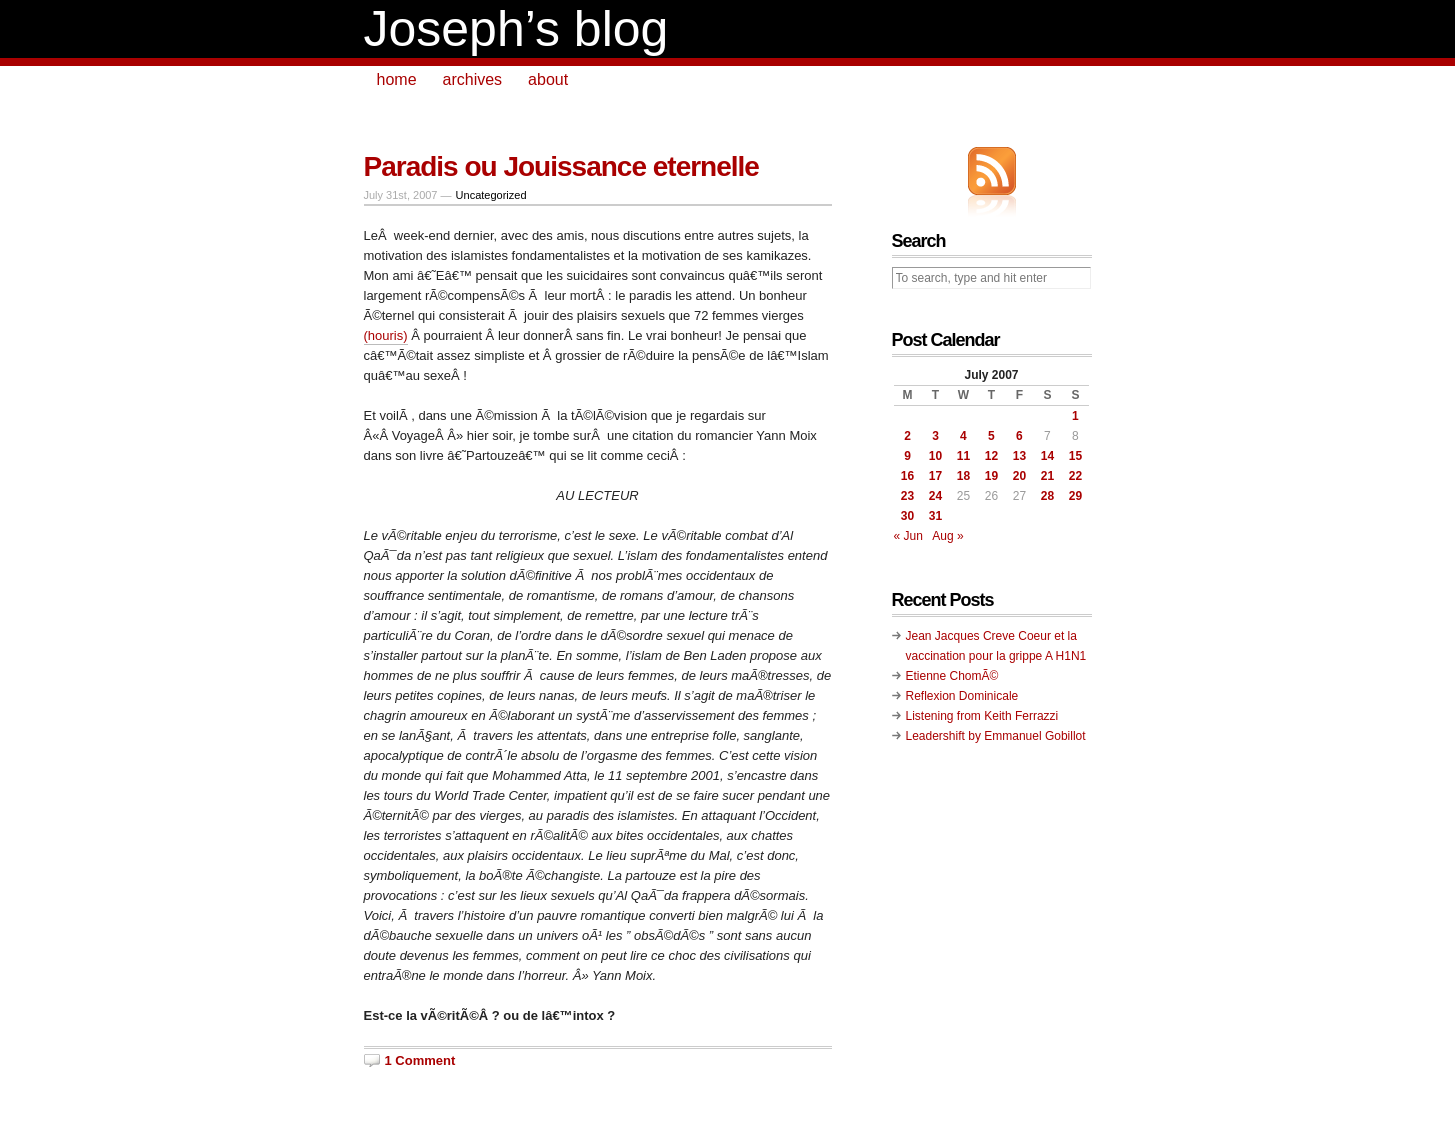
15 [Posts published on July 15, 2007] (1075, 456)
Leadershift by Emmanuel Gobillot (996, 736)
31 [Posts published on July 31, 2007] (935, 516)
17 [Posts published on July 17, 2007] (935, 476)
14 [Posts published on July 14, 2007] (1047, 456)
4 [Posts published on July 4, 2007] (963, 436)
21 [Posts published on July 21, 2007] (1047, 476)
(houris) (386, 335)
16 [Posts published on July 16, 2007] (907, 476)
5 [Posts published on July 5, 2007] (991, 436)
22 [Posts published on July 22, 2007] (1075, 476)
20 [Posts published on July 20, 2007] (1019, 476)
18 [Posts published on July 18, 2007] (963, 476)
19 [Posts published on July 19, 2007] (991, 476)
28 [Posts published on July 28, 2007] (1047, 496)
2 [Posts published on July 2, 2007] (907, 436)
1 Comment (420, 1060)
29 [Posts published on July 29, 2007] (1075, 496)
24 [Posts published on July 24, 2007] (935, 496)
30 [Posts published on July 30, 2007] (907, 516)
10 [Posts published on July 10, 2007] (935, 456)
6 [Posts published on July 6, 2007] (1019, 436)
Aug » (947, 536)
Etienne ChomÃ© (952, 676)
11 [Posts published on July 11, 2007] (963, 456)
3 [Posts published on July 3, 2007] (935, 436)
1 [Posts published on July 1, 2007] (1075, 416)
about (548, 79)
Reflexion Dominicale (962, 696)
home (397, 79)
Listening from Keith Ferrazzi (982, 716)
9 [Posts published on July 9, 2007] (907, 456)
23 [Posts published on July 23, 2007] (907, 496)
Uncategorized (491, 195)
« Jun (908, 536)
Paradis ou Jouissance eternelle (561, 166)
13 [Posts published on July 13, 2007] (1019, 456)
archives (473, 79)
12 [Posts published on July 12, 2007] (991, 456)
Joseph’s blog (516, 29)
